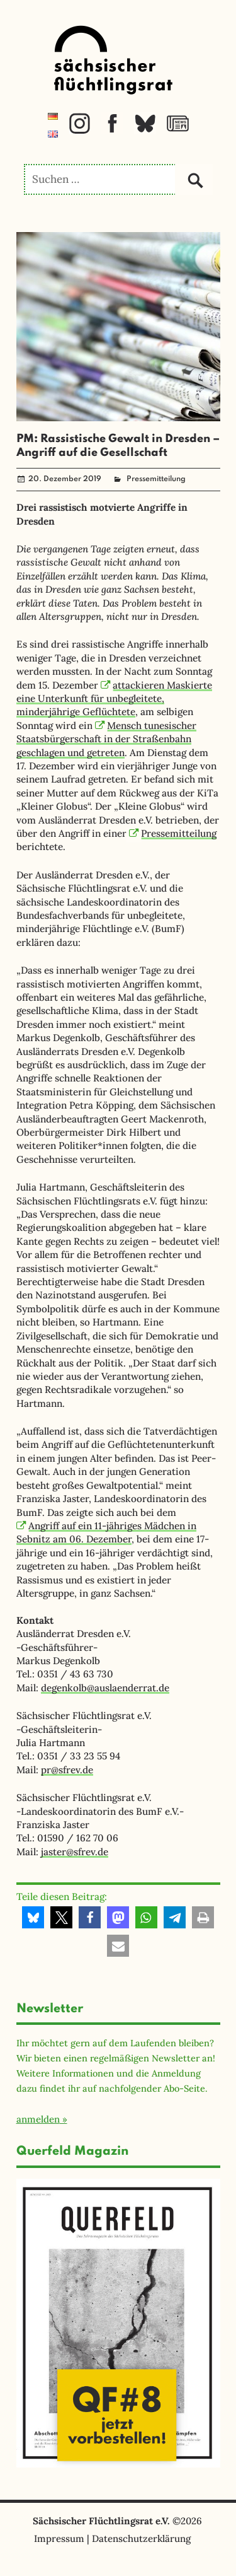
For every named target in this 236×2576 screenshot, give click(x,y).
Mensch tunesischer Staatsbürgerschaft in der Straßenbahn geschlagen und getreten (106, 739)
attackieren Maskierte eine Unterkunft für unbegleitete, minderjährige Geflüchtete (114, 698)
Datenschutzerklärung (141, 2538)
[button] (33, 1917)
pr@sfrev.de (67, 1770)
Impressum (59, 2538)
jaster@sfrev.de (74, 1852)
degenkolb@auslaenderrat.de (105, 1688)
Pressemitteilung (156, 479)
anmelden (38, 2119)
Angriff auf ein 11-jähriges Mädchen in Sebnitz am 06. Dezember (106, 1532)
